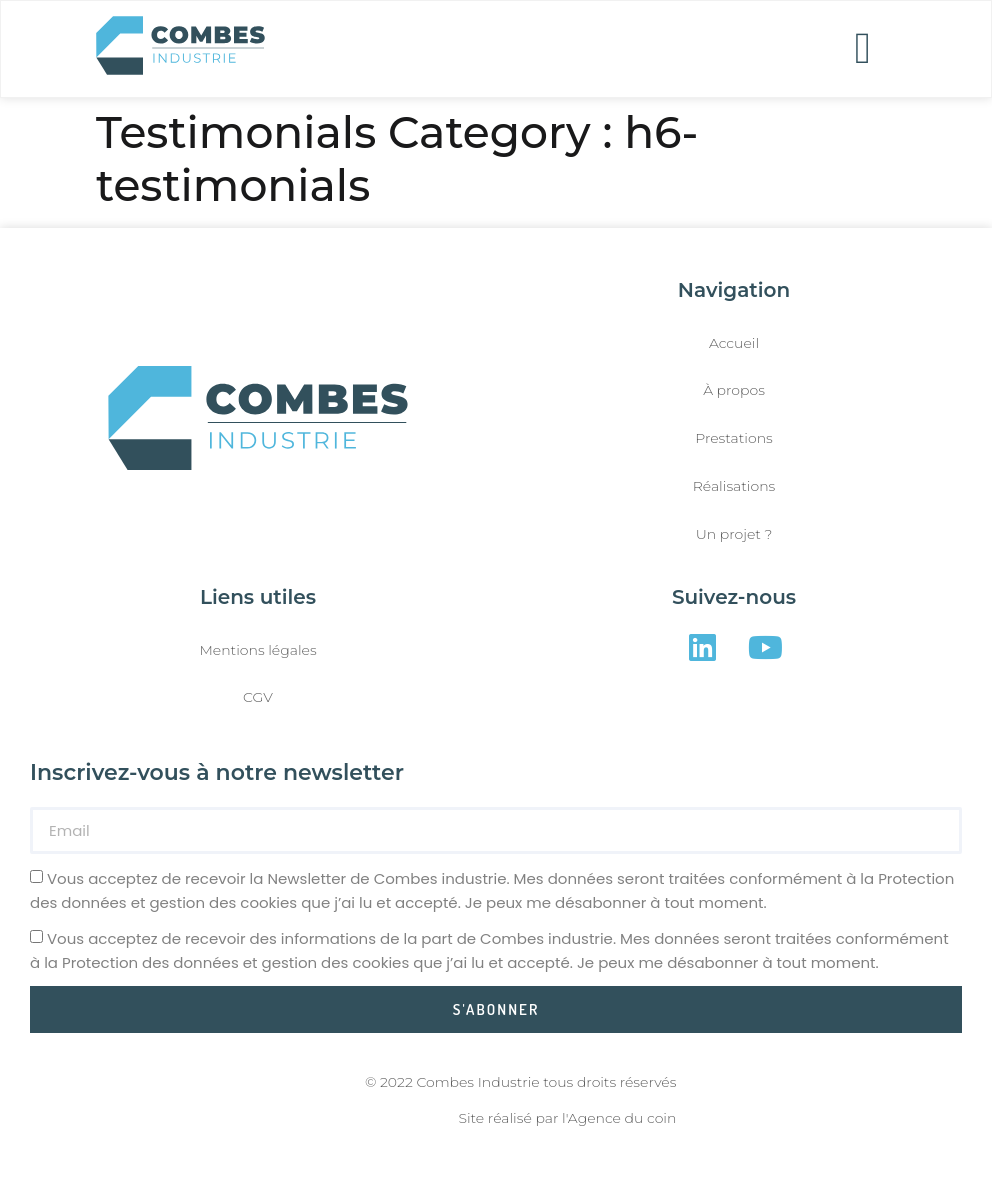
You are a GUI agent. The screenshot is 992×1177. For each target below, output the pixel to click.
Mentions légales (257, 650)
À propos (734, 390)
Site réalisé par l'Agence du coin (568, 1118)
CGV (258, 697)
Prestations (734, 438)
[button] (863, 49)
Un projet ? (734, 534)
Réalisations (734, 486)
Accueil (734, 343)
